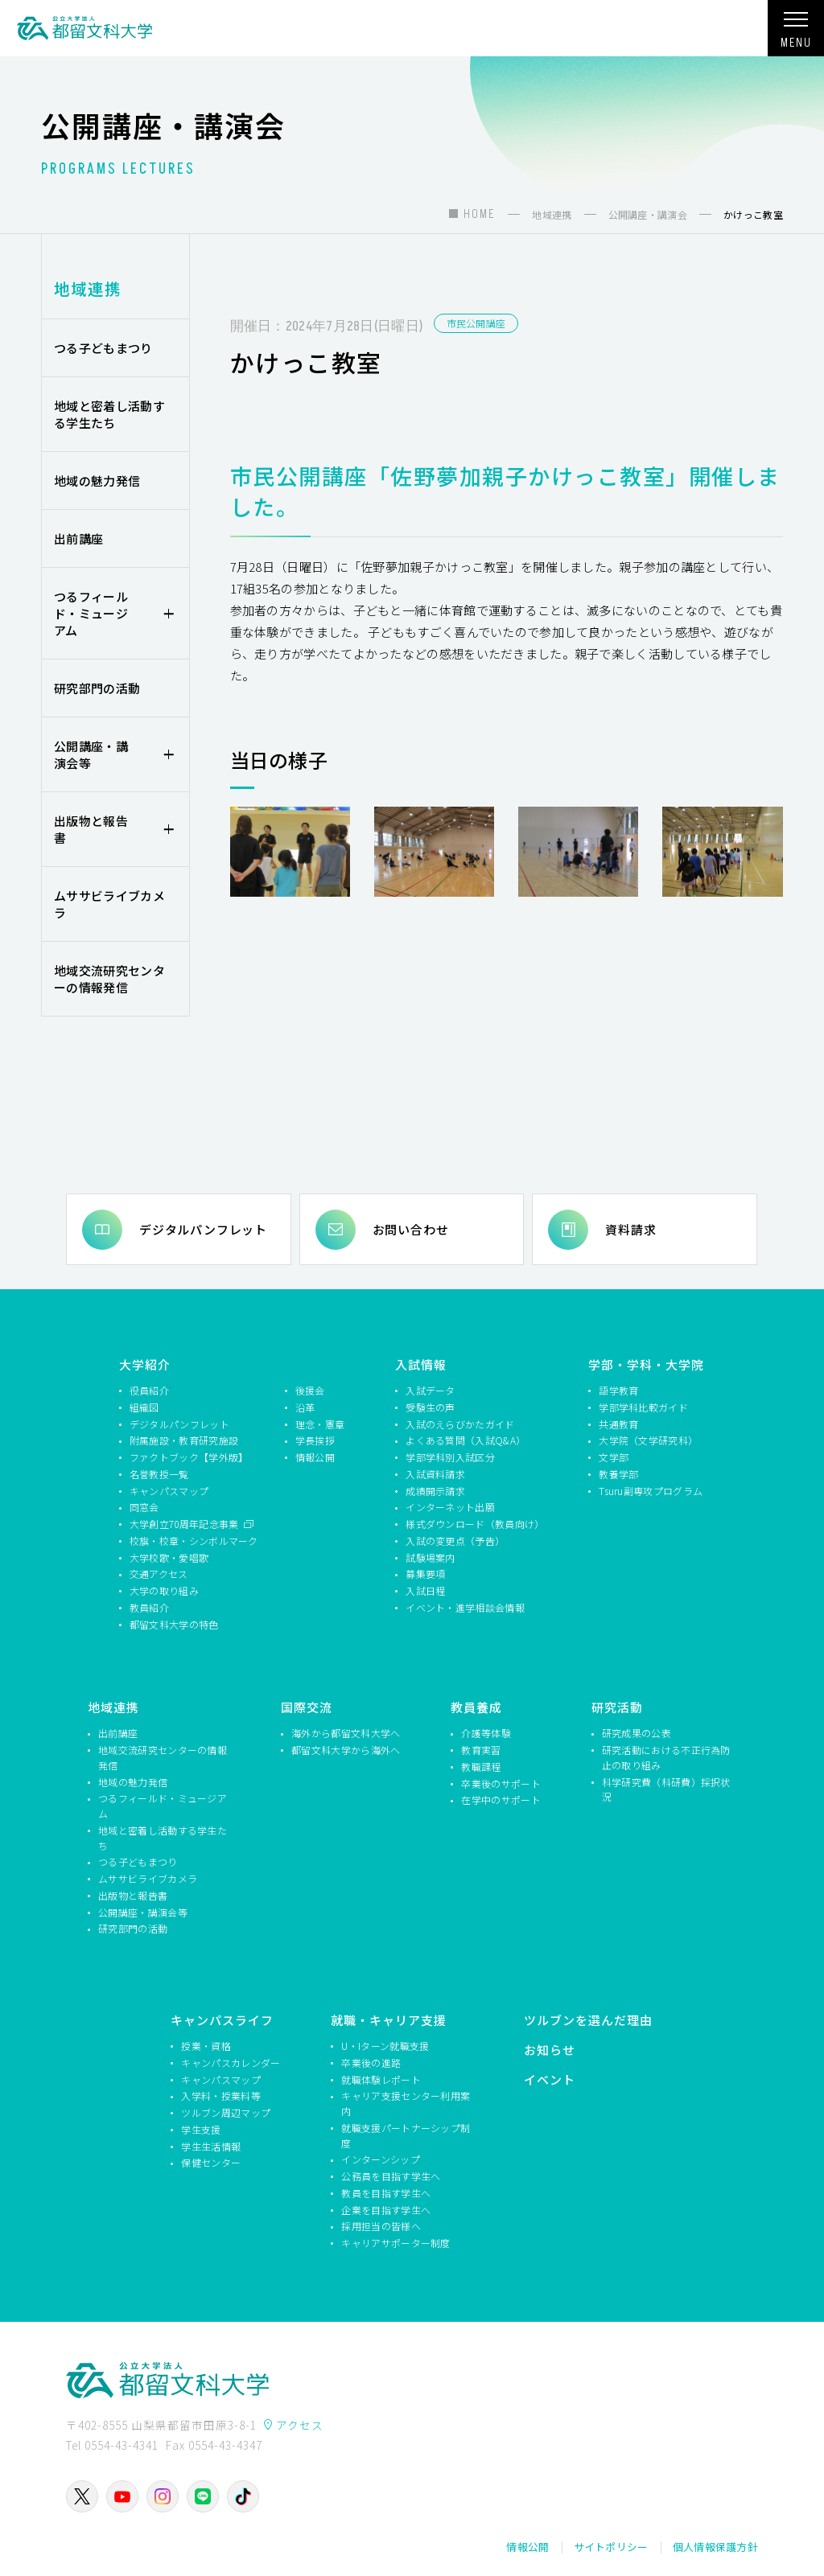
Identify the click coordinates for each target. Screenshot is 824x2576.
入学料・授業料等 (220, 2095)
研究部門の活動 (97, 688)
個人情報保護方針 (715, 2546)
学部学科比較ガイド (643, 1407)
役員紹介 (149, 1390)
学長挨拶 (315, 1440)
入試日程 (425, 1590)
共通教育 (618, 1424)
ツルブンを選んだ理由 (588, 2019)
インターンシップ (380, 2159)
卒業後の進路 (371, 2062)
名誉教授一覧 (159, 1474)
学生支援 (200, 2129)
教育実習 (481, 1749)
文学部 (613, 1457)
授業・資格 (206, 2045)
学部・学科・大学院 (646, 1364)
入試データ (430, 1390)
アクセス (299, 2425)
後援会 (310, 1390)
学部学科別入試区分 (450, 1457)
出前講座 (78, 538)
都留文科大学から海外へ (345, 1749)
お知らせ (549, 2049)
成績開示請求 (435, 1491)
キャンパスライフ (222, 2019)
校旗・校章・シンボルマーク (194, 1540)
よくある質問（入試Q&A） (465, 1440)
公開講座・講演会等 (91, 754)
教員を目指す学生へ (386, 2193)
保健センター (211, 2162)
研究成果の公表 (636, 1733)
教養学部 (618, 1474)
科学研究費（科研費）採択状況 (666, 1789)
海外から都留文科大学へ (345, 1733)
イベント (549, 2079)
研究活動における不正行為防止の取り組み (666, 1757)
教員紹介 (149, 1607)
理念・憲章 (320, 1424)
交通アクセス (159, 1573)
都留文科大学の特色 (174, 1624)
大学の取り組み (164, 1590)
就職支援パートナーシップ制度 (405, 2135)
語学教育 (618, 1390)
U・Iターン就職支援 (385, 2045)
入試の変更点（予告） (455, 1540)
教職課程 (481, 1766)
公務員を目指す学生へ (390, 2176)
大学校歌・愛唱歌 (169, 1557)
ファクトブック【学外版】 (189, 1457)
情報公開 (315, 1457)
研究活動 (617, 1707)
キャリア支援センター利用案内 (405, 2103)
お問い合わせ (411, 1229)
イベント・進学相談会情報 (465, 1607)
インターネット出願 (450, 1507)
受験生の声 (430, 1407)
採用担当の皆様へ (380, 2226)
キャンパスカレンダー (230, 2062)
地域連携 (88, 288)
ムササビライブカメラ (109, 904)
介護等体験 (486, 1733)
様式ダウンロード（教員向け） (473, 1523)
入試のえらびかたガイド (460, 1424)
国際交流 (306, 1707)
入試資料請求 (435, 1474)
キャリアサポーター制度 (395, 2242)
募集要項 (425, 1573)
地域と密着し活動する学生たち (109, 414)
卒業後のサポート (500, 1783)
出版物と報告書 (91, 829)
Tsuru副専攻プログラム (650, 1491)
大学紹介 (145, 1364)
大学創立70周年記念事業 (185, 1523)
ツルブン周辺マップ (225, 2112)
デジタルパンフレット (203, 1229)
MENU (796, 34)
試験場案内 (430, 1557)
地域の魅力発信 (97, 480)
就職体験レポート (380, 2079)
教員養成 (476, 1707)
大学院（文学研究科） (648, 1440)
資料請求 (630, 1229)
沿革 (305, 1407)
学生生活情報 (211, 2146)
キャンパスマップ (169, 1491)
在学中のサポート (500, 1799)
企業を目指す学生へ (386, 2210)
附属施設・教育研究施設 (184, 1440)
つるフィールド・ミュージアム (91, 613)
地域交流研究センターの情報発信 (109, 979)
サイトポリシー (611, 2546)
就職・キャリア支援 (389, 2019)
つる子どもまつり (103, 347)
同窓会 (144, 1507)
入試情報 (421, 1364)
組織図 (144, 1407)
